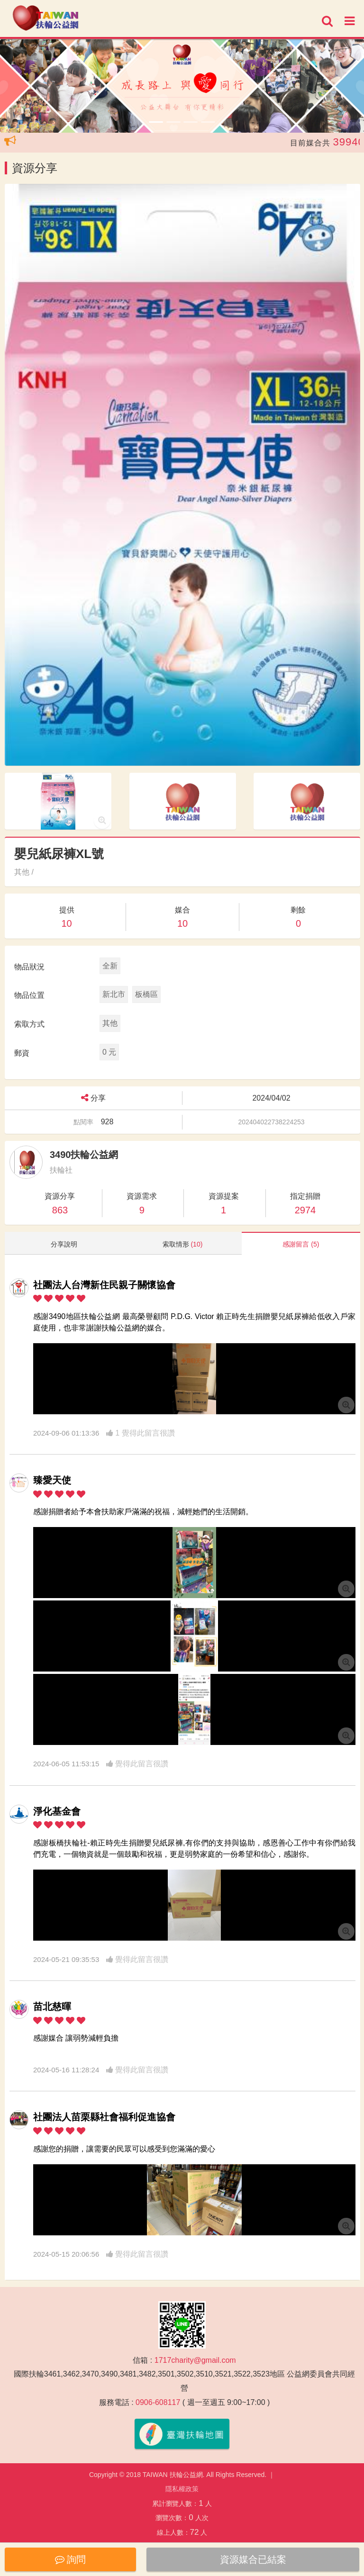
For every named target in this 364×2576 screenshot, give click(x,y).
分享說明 (64, 1244)
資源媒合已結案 (253, 2559)
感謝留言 (300, 1244)
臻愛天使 (52, 1480)
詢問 (70, 2559)
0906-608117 (158, 2402)
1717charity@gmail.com (195, 2360)
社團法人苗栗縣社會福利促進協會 (104, 2117)
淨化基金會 (57, 1811)
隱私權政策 (182, 2489)
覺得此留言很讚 (137, 1764)
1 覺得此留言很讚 (140, 1433)
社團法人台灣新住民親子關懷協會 (104, 1285)
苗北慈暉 (52, 2006)
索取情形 (183, 1244)
